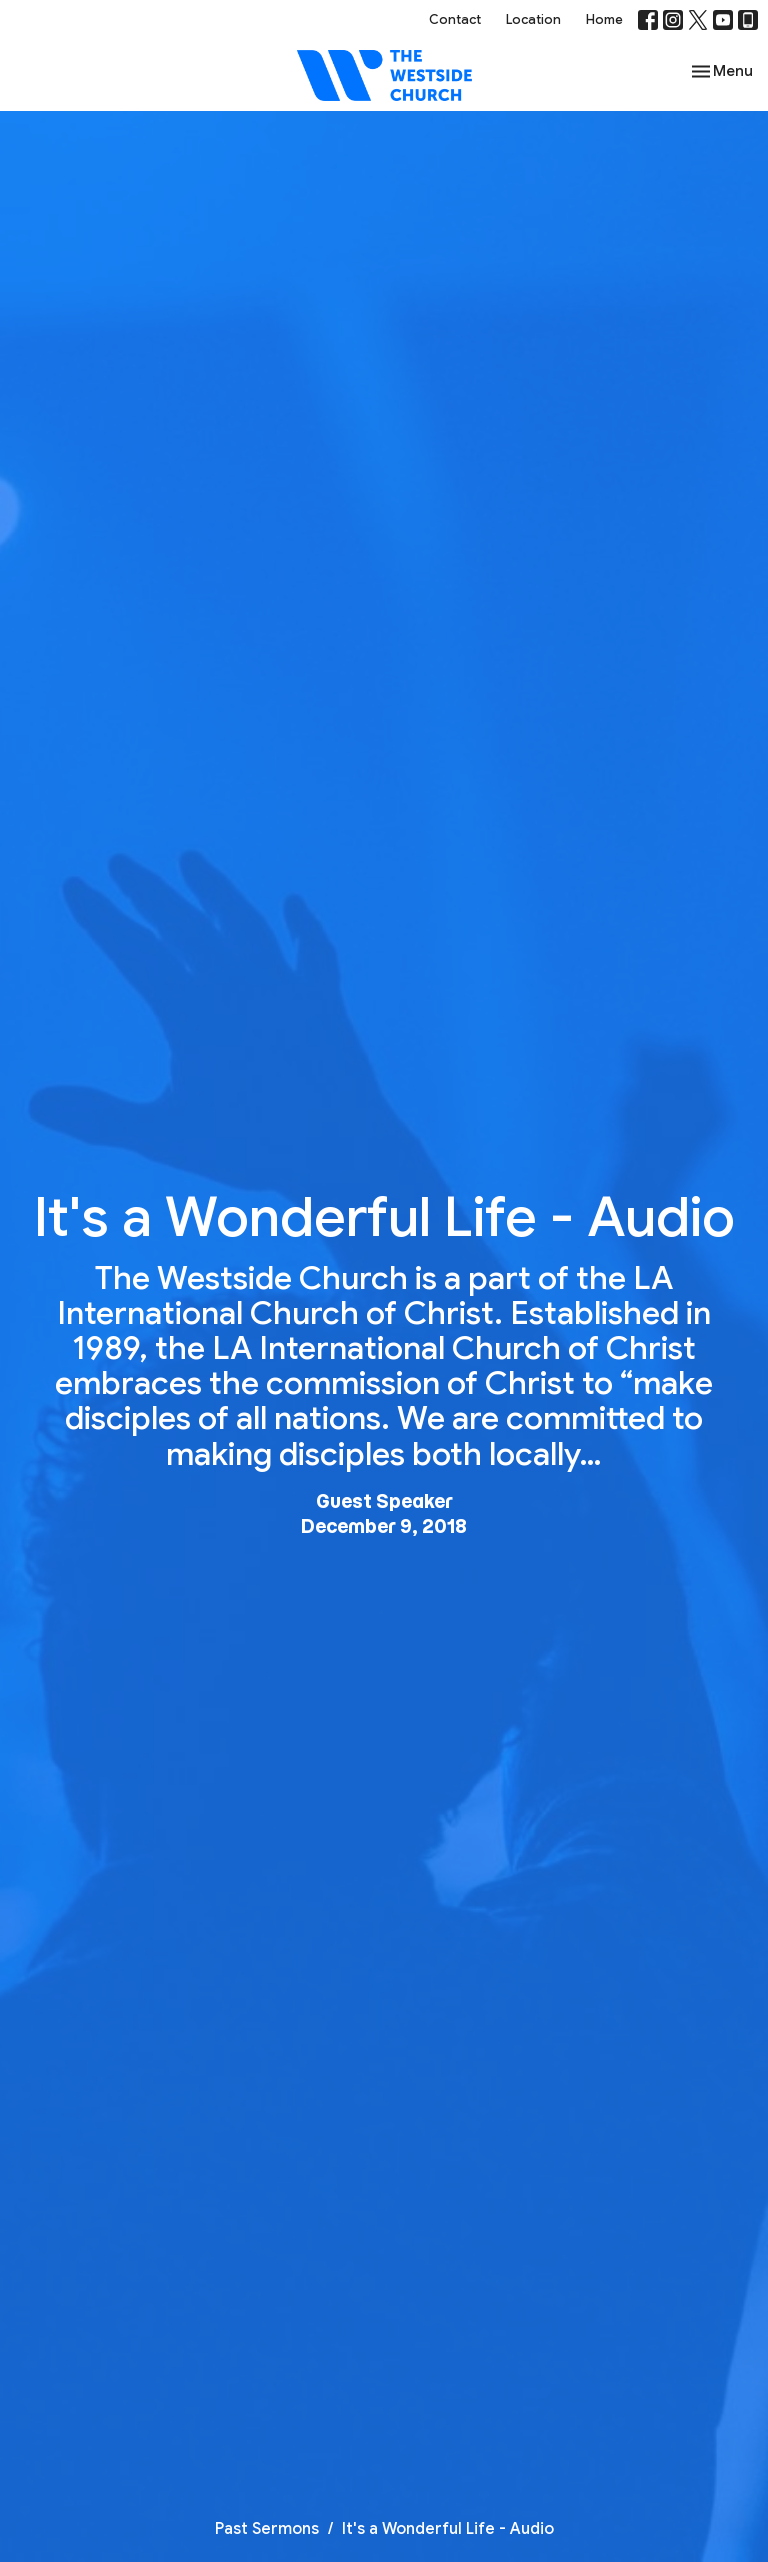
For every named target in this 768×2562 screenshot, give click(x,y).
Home (604, 19)
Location (533, 19)
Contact (455, 19)
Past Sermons (267, 2529)
